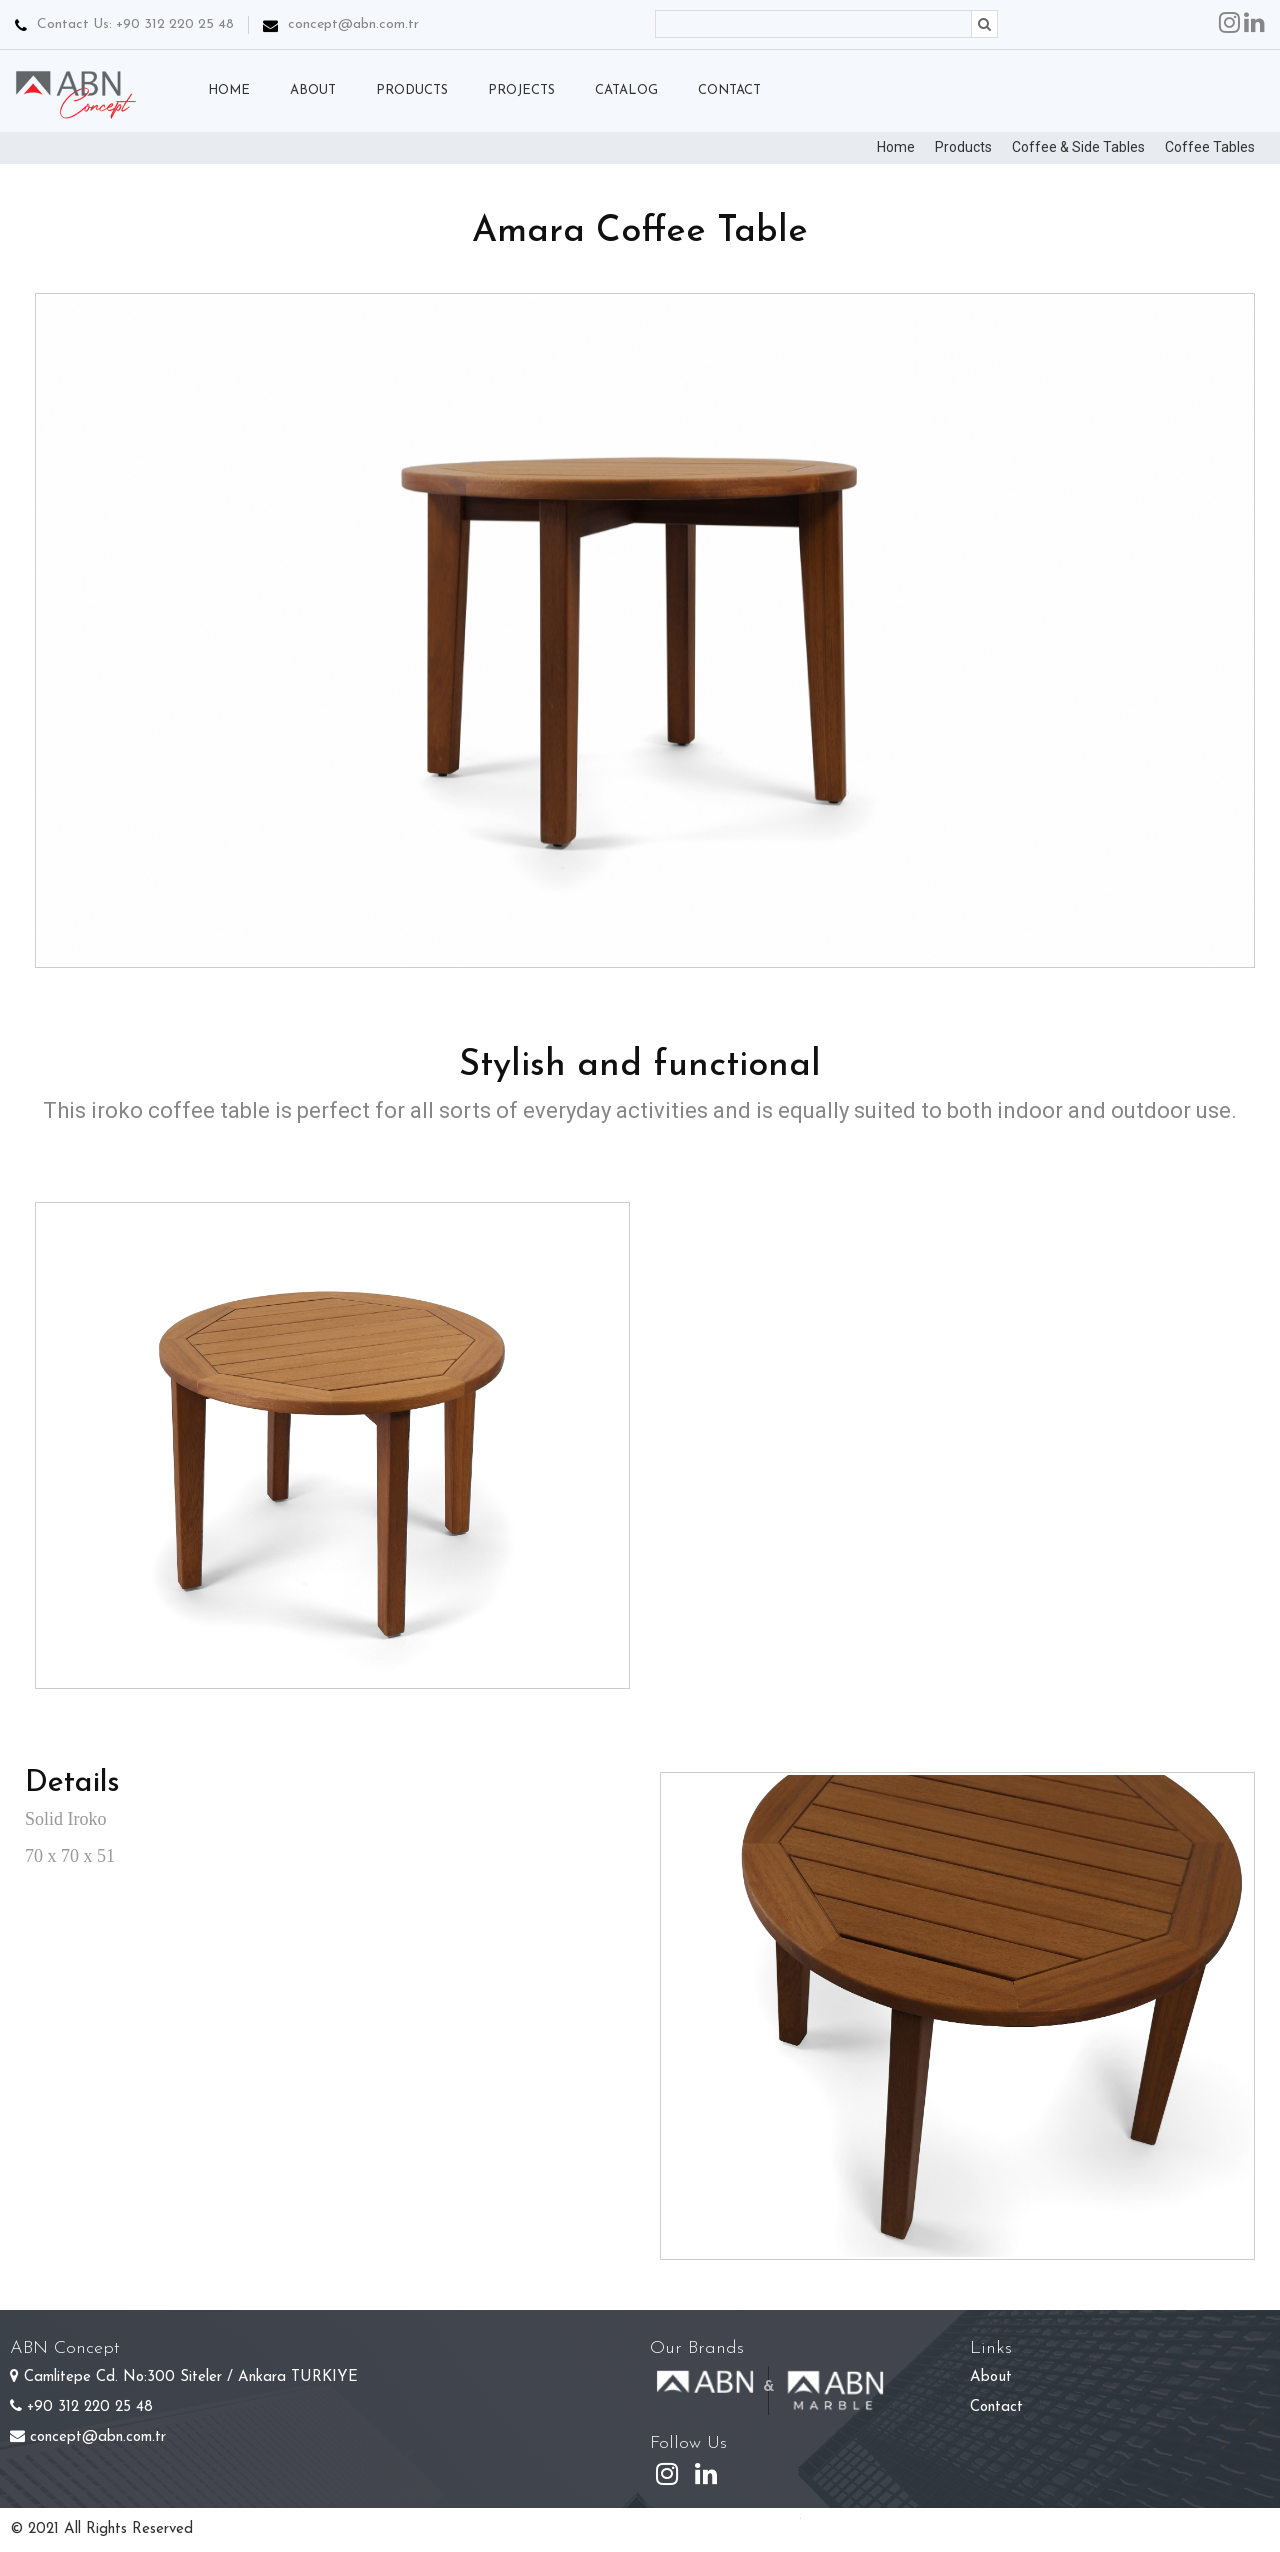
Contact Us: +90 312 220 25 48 (124, 24)
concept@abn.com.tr (353, 24)
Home (896, 147)
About (991, 2377)
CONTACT (729, 90)
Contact (996, 2407)
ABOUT (313, 90)
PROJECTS (521, 90)
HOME (229, 90)
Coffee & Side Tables (1078, 147)
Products (963, 147)
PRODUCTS (412, 90)
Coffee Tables (1210, 147)
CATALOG (626, 90)
